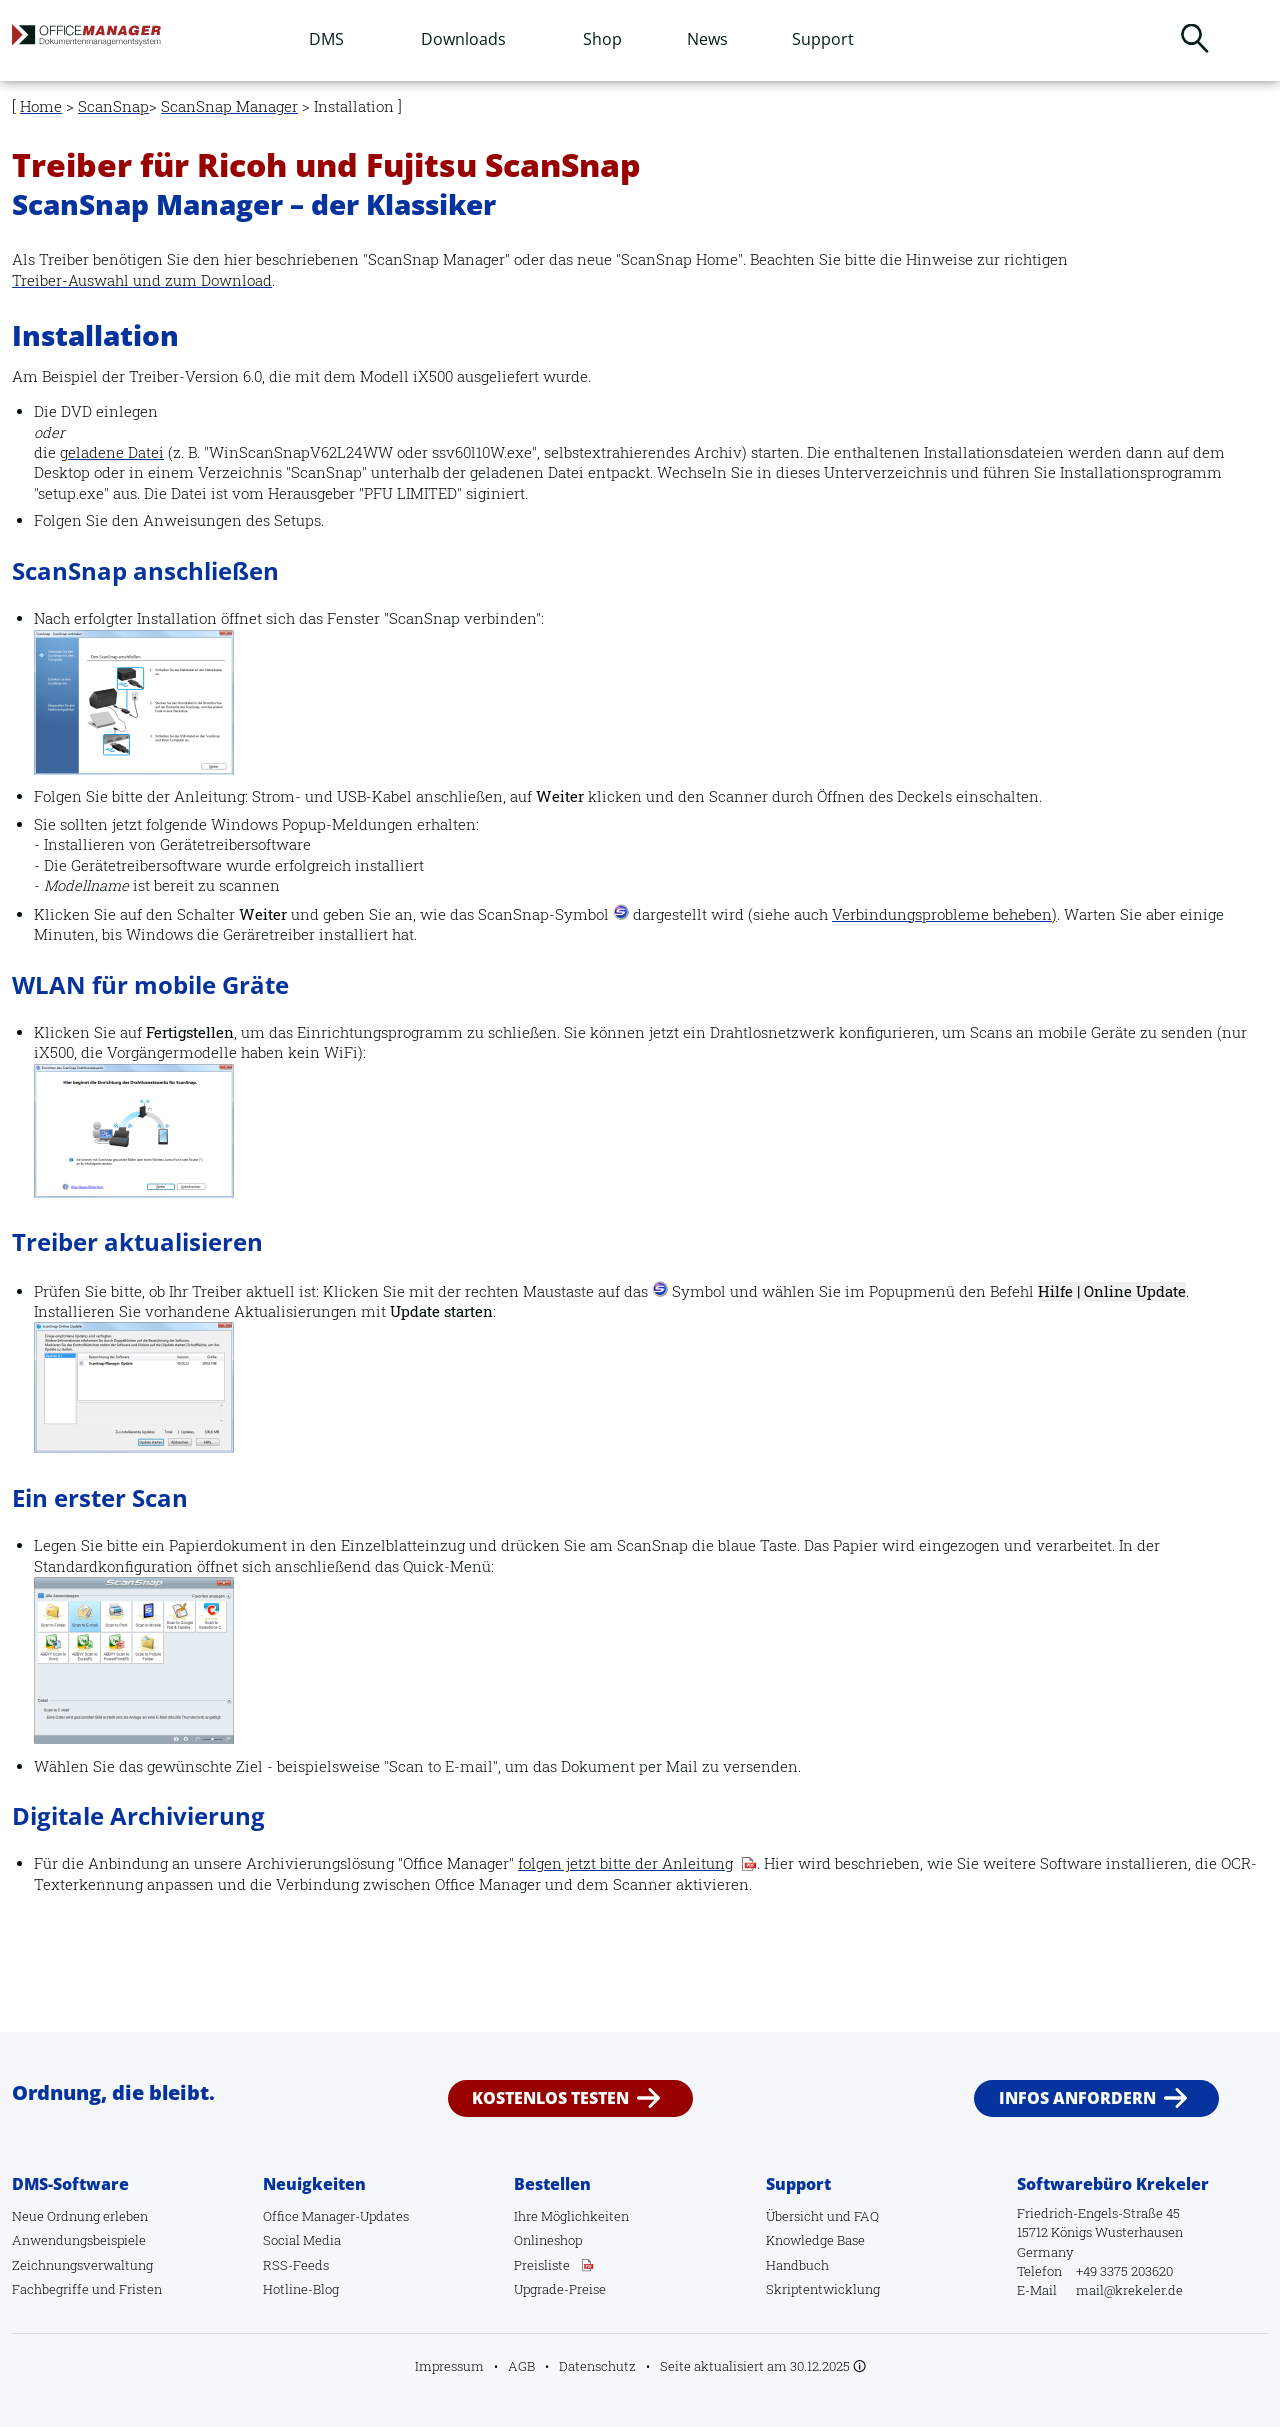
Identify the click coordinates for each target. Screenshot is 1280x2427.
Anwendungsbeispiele (79, 2240)
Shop (602, 39)
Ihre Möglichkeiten (571, 2216)
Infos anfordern (1077, 2098)
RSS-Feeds (296, 2265)
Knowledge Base (815, 2240)
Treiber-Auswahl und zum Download (142, 280)
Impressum (449, 2366)
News (707, 39)
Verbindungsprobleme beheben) (944, 914)
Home (41, 106)
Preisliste (542, 2265)
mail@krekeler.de (1129, 2290)
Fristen (140, 2289)
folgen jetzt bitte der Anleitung (625, 1863)
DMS (326, 39)
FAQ (866, 2216)
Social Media (302, 2240)
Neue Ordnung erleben (80, 2216)
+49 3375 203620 (1124, 2271)
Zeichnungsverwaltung (82, 2265)
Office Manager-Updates (336, 2216)
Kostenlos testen (550, 2098)
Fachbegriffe (50, 2289)
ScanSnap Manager (229, 106)
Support (823, 39)
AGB (521, 2366)
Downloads (463, 39)
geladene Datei (112, 452)
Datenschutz (597, 2366)
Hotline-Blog (301, 2289)
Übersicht (795, 2216)
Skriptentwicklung (823, 2289)
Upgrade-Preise (560, 2289)
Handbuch (797, 2265)
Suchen (1195, 38)
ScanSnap (113, 106)
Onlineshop (548, 2240)
